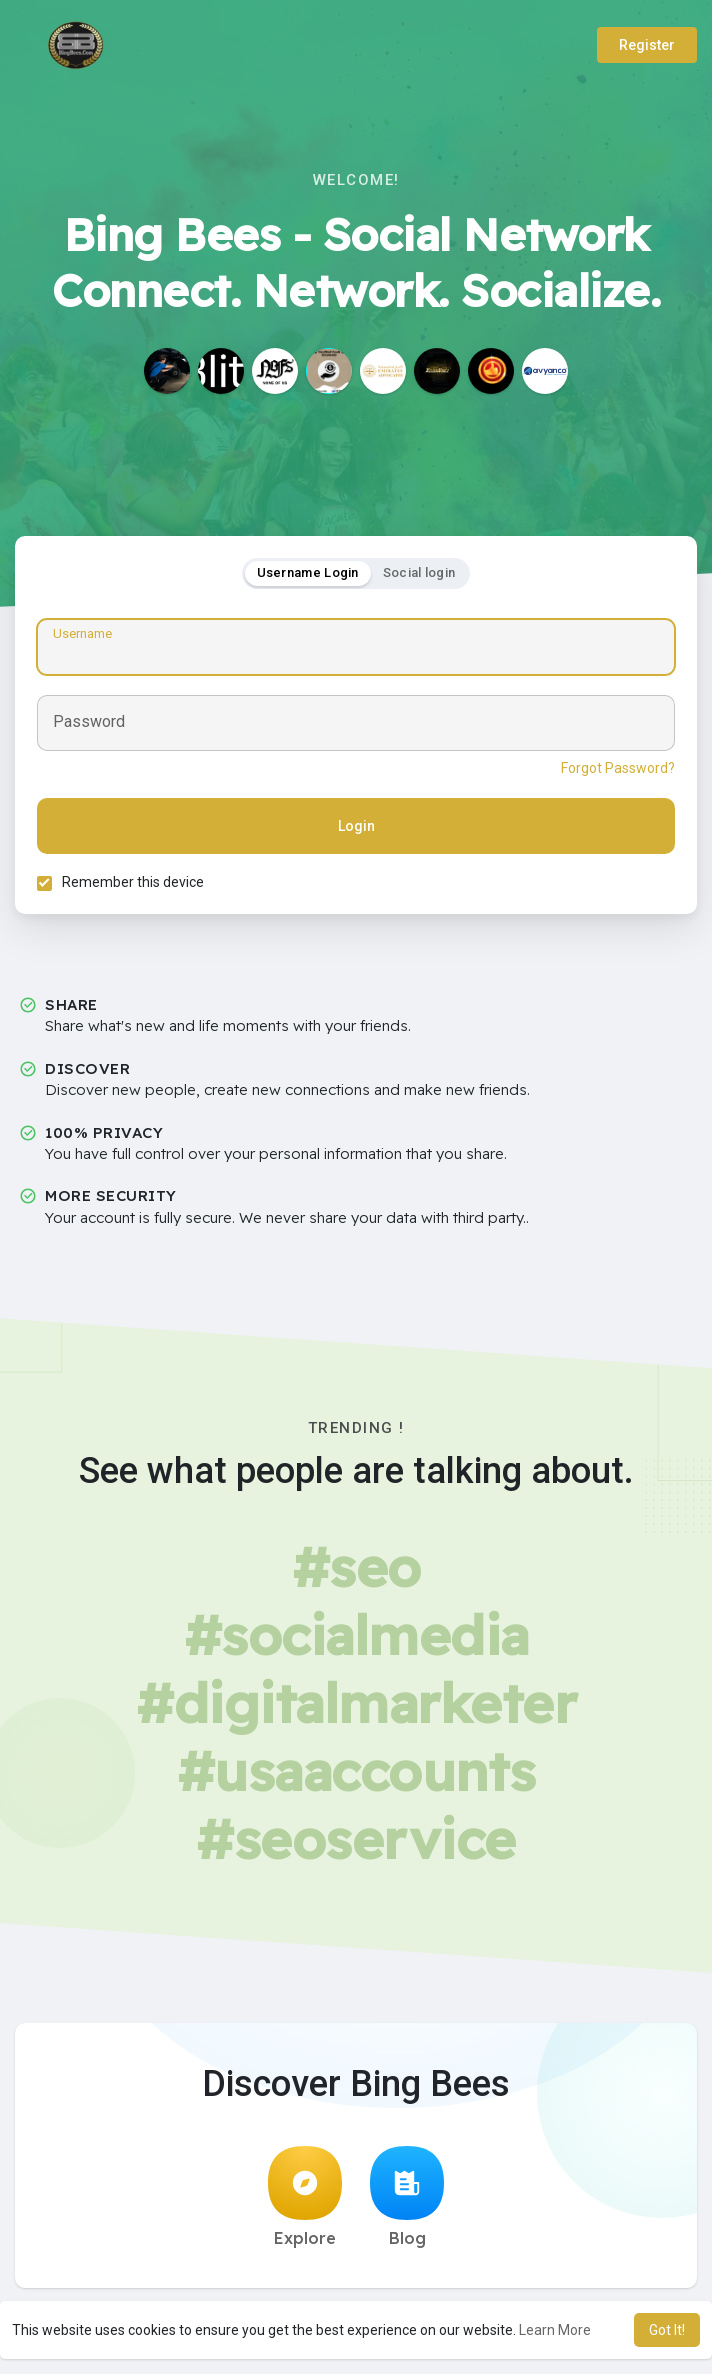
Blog (407, 2203)
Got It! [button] (667, 2330)
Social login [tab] (419, 575)
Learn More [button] (555, 2330)
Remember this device (136, 885)
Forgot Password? (615, 771)
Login (356, 829)
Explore (305, 2203)
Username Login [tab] (308, 575)
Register (647, 45)
